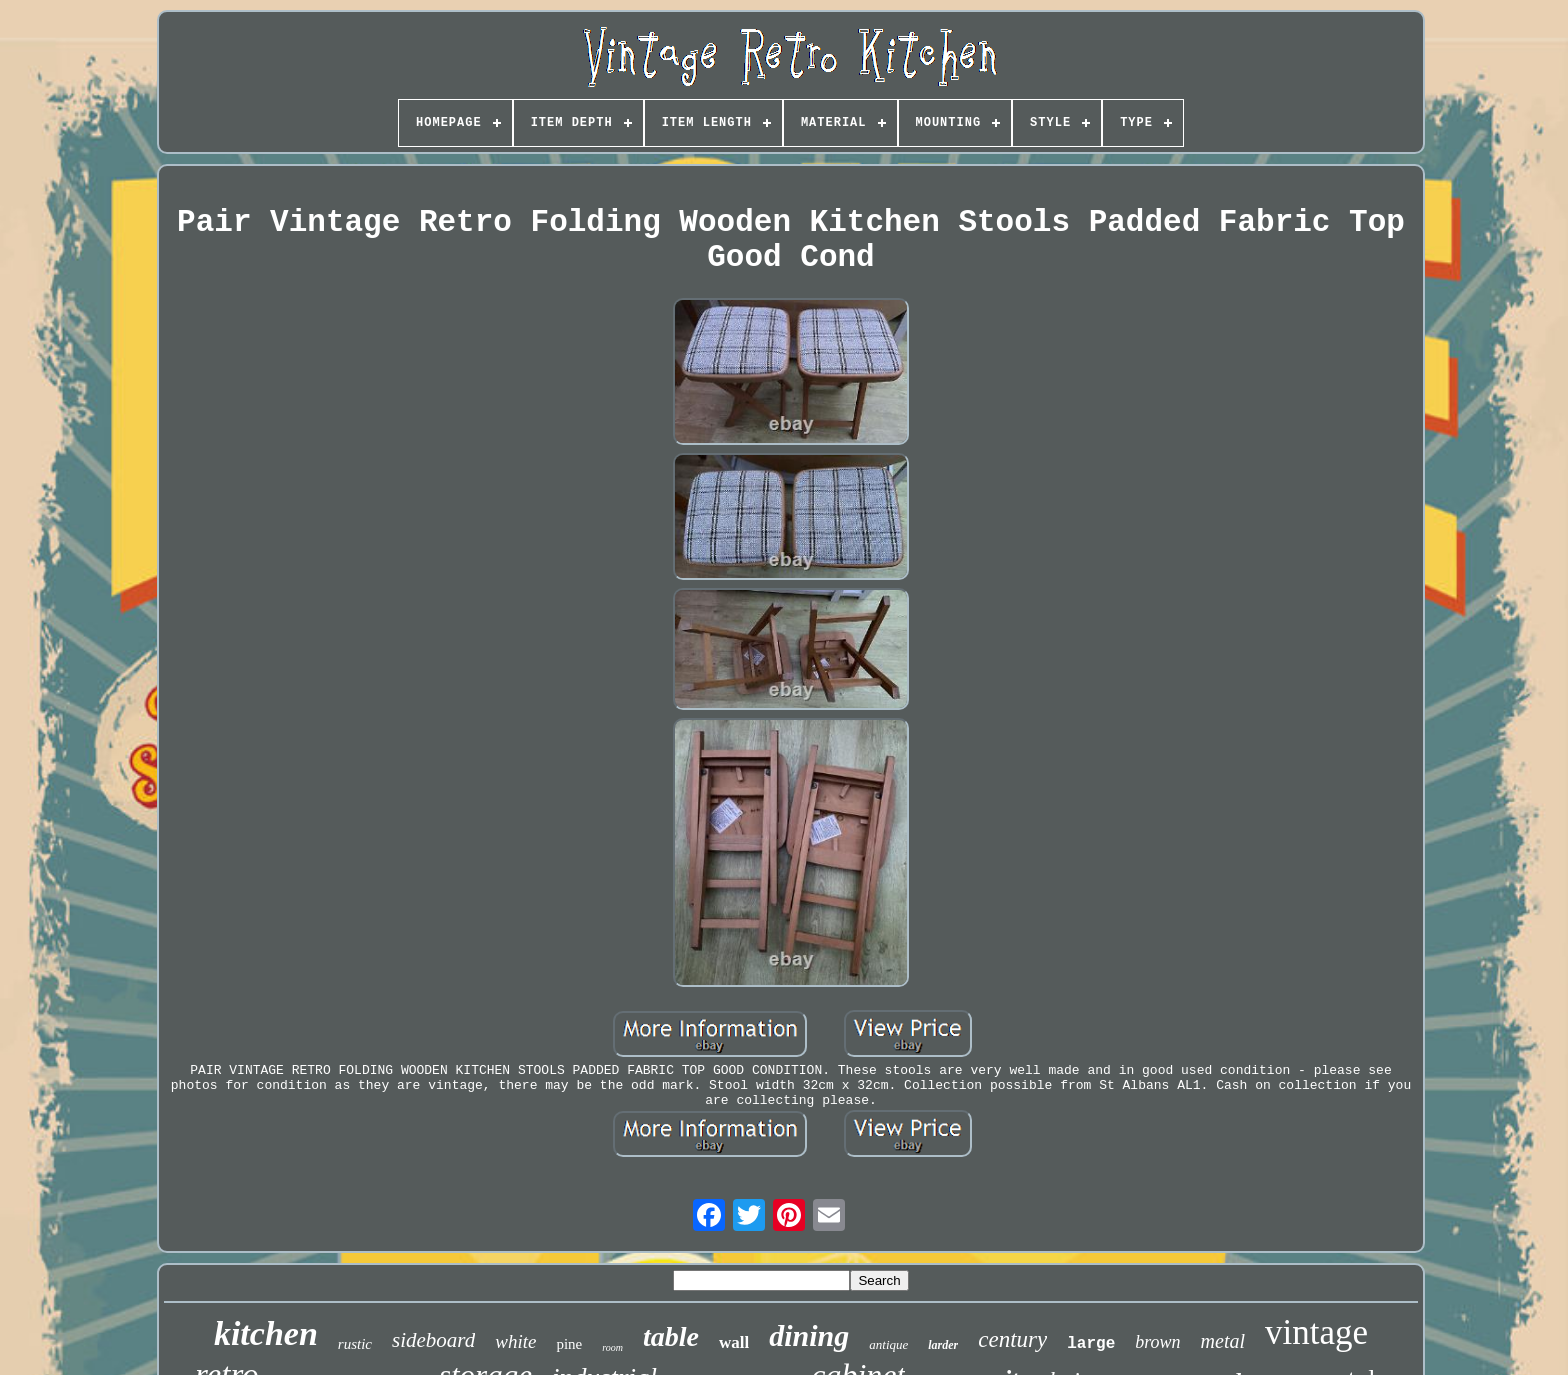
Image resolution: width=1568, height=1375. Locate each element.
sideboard (433, 1340)
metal (1223, 1341)
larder (943, 1345)
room (612, 1347)
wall (734, 1342)
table (671, 1336)
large (1091, 1344)
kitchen (266, 1333)
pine (569, 1344)
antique (888, 1344)
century (1012, 1339)
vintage (1316, 1332)
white (515, 1341)
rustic (355, 1344)
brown (1157, 1342)
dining (809, 1335)
